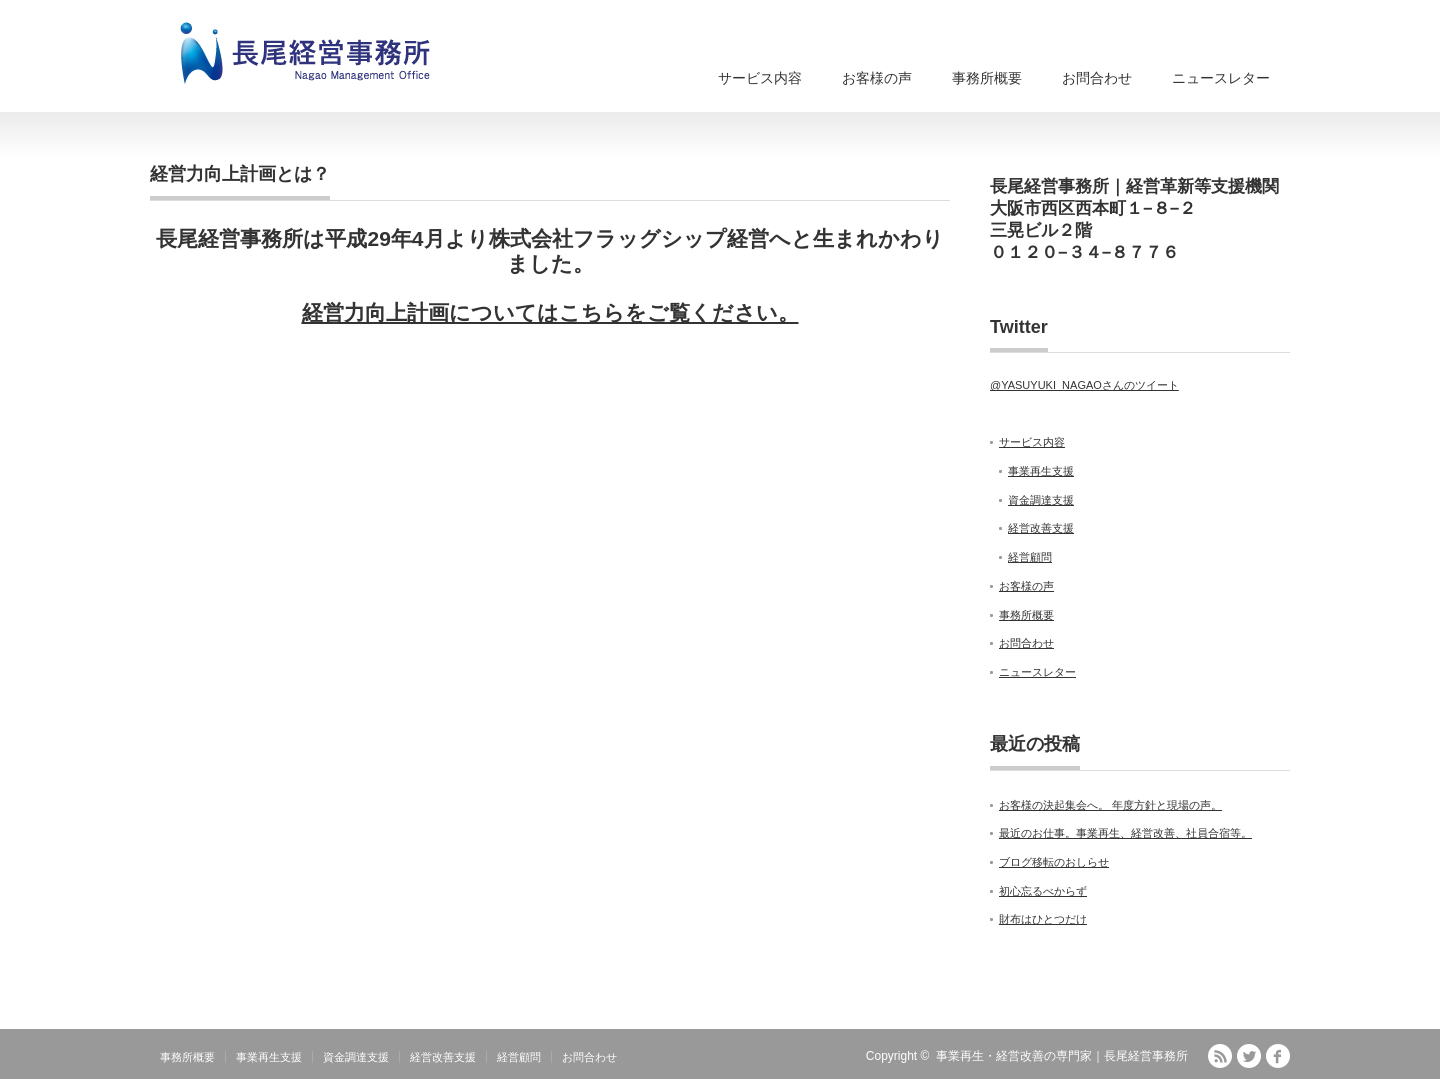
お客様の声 (877, 78)
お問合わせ (1097, 78)
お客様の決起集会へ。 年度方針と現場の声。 (1110, 805)
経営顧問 (1030, 557)
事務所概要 (987, 78)
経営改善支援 (1041, 528)
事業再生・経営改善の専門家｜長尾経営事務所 (1062, 1056)
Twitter (1249, 1056)
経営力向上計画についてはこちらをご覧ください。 (550, 312)
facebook (1278, 1056)
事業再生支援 (1041, 471)
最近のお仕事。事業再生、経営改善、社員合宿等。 (1125, 833)
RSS (1220, 1056)
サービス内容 (760, 78)
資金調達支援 (1041, 500)
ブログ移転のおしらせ (1054, 862)
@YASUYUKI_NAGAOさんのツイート (1084, 385)
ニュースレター (1221, 78)
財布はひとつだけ (1043, 919)
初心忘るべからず (1043, 891)
